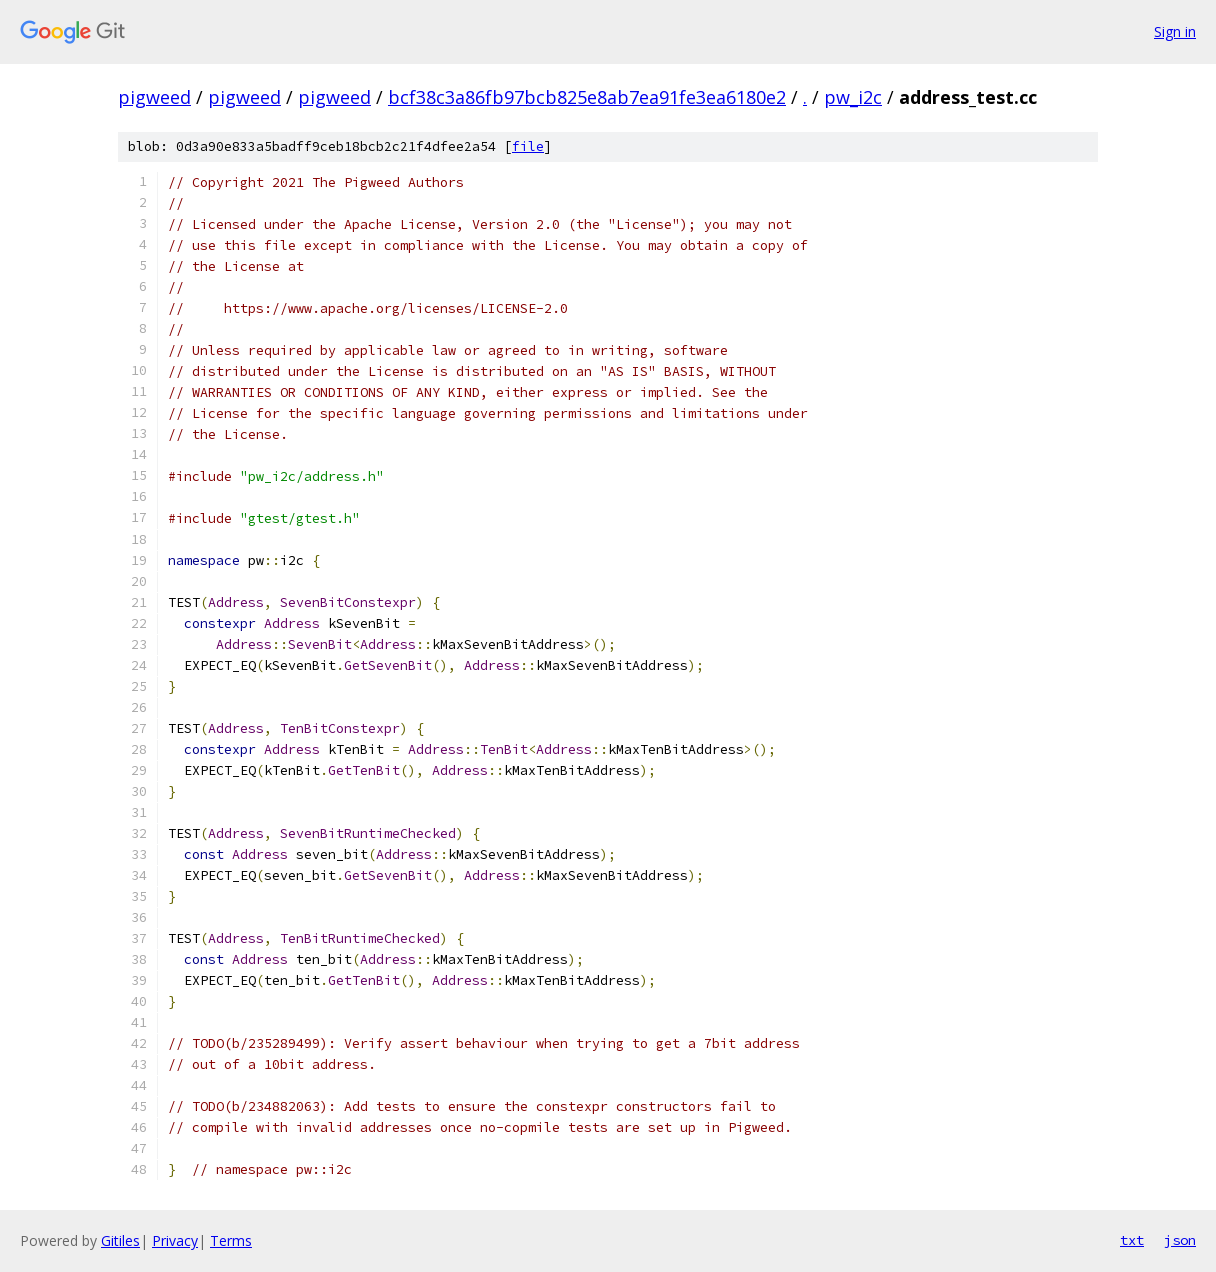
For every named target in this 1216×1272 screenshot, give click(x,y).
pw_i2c (853, 97)
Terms (231, 1240)
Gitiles (120, 1240)
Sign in (1175, 31)
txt (1132, 1240)
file (528, 146)
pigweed (154, 97)
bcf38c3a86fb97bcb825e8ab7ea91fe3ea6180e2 (587, 97)
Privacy (175, 1240)
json (1180, 1240)
